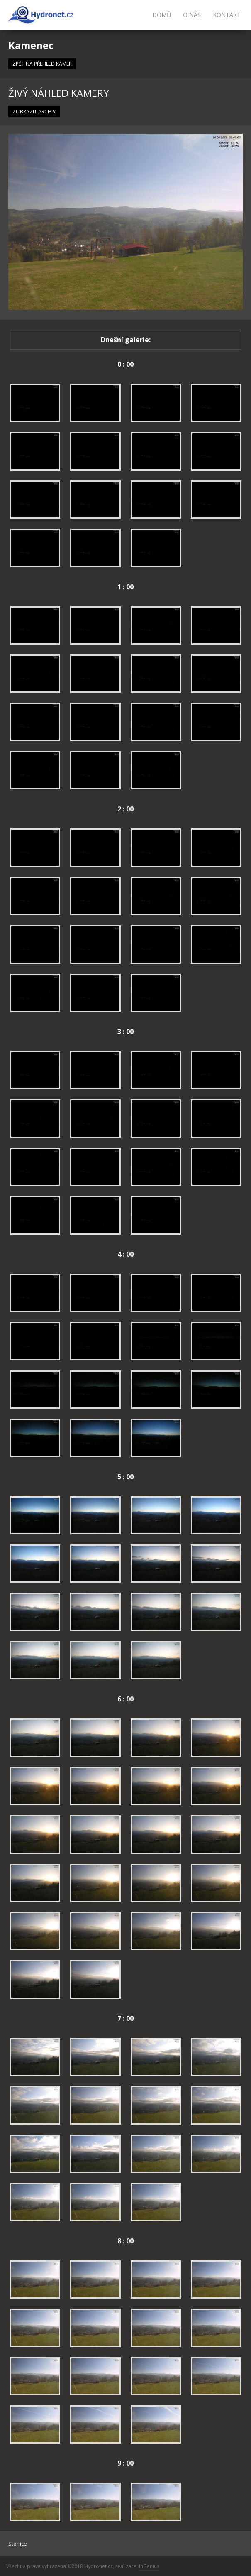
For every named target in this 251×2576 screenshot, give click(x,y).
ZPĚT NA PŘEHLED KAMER (42, 63)
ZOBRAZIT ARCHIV (34, 111)
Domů (161, 15)
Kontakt (227, 15)
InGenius (149, 2566)
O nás (192, 15)
